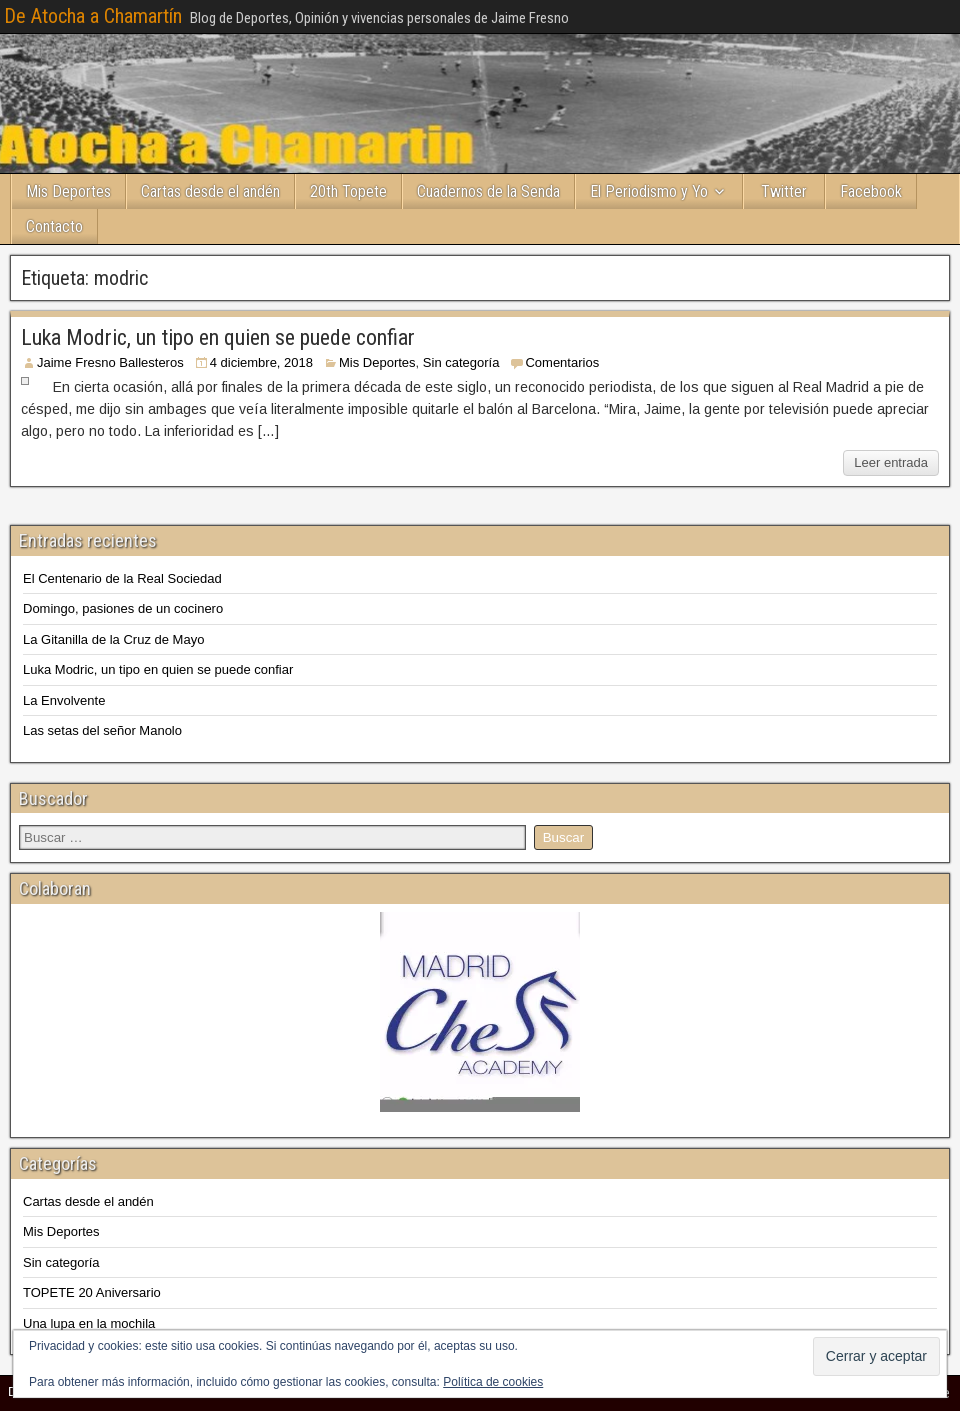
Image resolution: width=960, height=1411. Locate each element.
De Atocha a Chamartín (93, 16)
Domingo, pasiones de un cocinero (123, 608)
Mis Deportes (68, 191)
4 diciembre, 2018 (261, 362)
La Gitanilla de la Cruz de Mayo (113, 639)
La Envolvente (64, 700)
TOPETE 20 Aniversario (92, 1292)
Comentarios (562, 362)
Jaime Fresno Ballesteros (110, 362)
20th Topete (348, 191)
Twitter (784, 191)
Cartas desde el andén (210, 191)
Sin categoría (461, 362)
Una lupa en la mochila (89, 1323)
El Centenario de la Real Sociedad (122, 578)
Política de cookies (493, 1382)
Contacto (54, 226)
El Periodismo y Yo (649, 191)
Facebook (871, 191)
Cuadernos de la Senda (488, 191)
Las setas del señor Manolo (102, 730)
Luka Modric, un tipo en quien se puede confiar (218, 337)
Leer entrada (891, 462)
